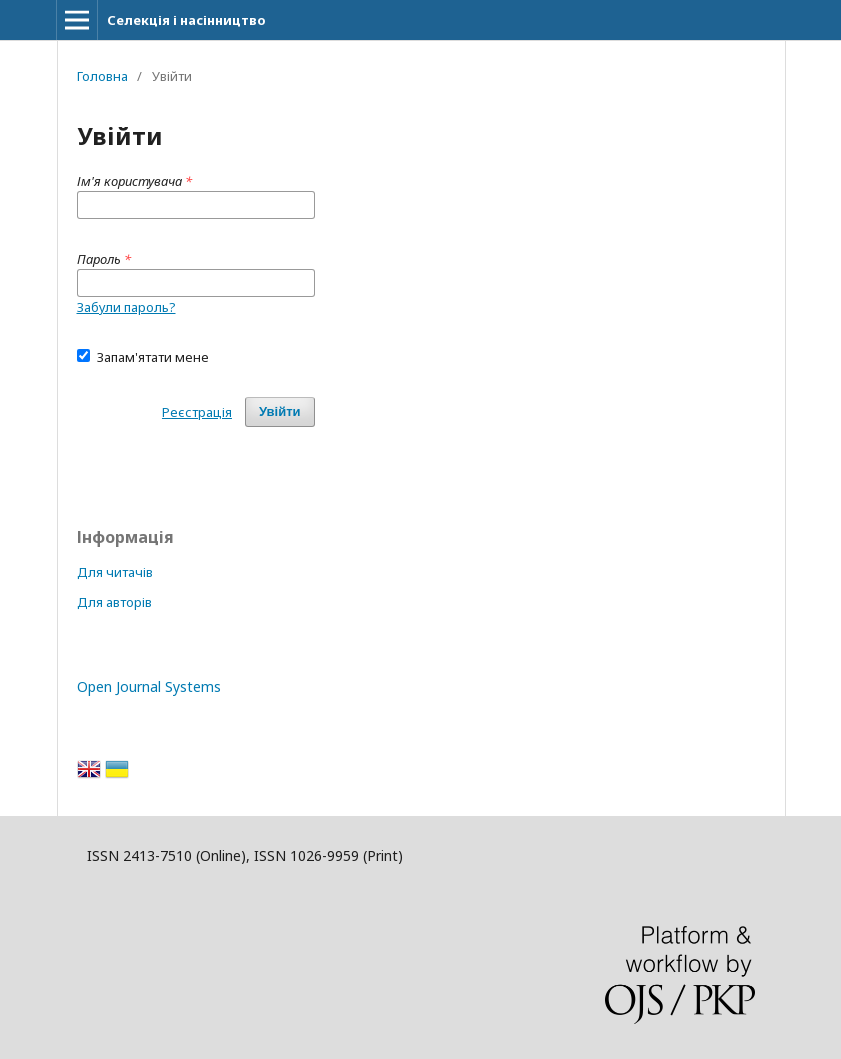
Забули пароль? (126, 307)
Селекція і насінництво (186, 20)
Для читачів (115, 572)
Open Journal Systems (149, 686)
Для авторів (114, 602)
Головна (102, 76)
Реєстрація (197, 412)
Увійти (280, 411)
